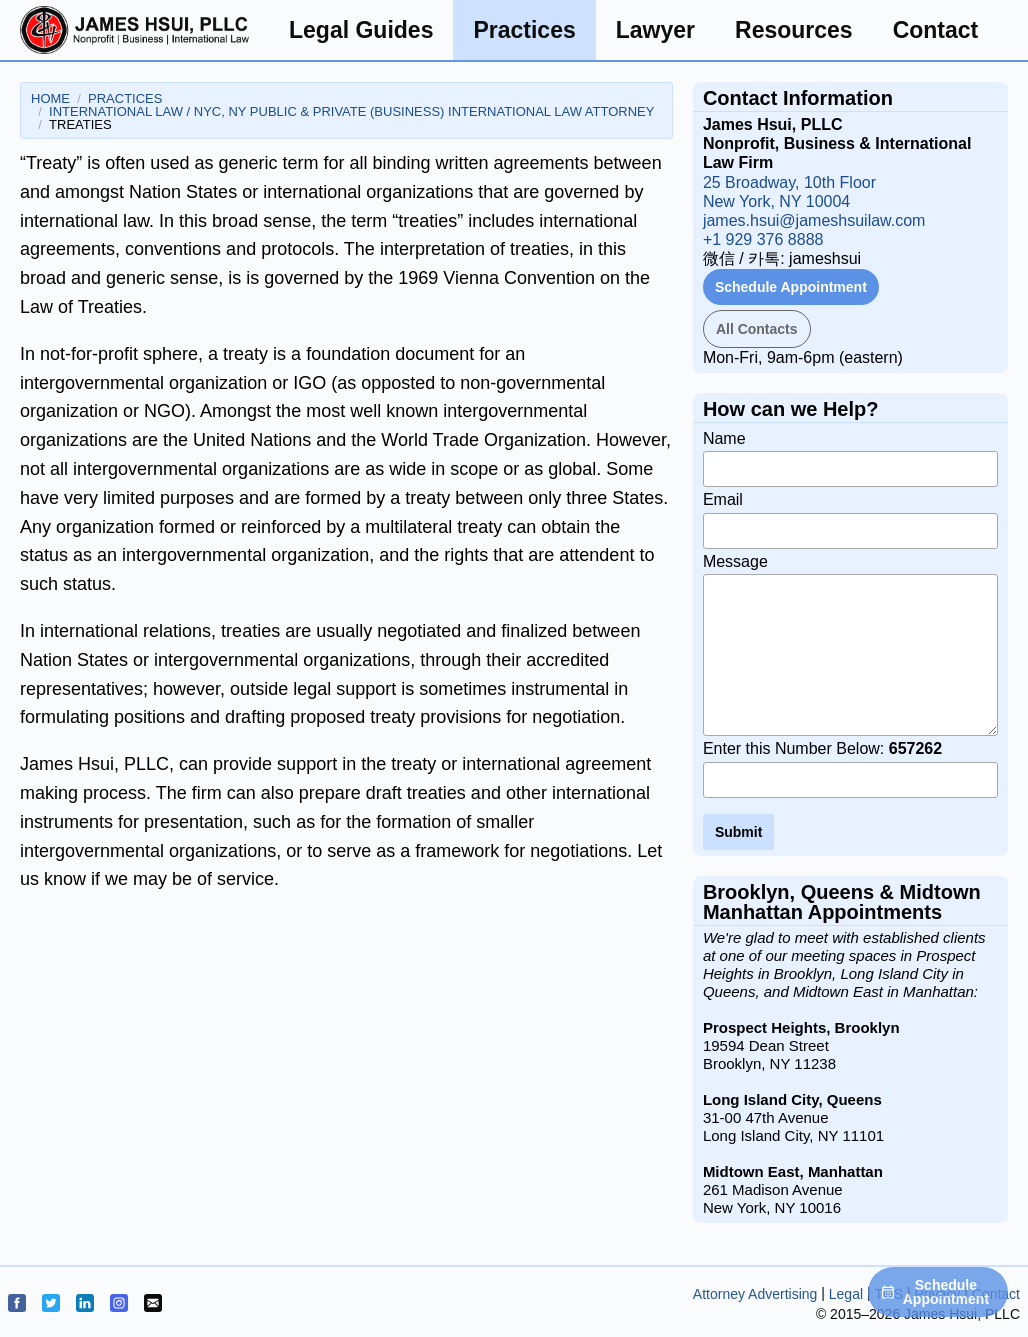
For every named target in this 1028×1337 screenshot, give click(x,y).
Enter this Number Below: (850, 769)
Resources (794, 30)
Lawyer (655, 30)
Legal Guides (361, 30)
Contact (936, 30)
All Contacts (757, 329)
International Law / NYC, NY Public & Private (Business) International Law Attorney (351, 111)
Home (50, 98)
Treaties (80, 124)
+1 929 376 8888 (763, 239)
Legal (846, 1294)
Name (850, 459)
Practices (524, 30)
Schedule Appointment (791, 287)
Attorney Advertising (755, 1294)
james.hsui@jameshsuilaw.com (814, 220)
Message (850, 645)
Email (850, 520)
